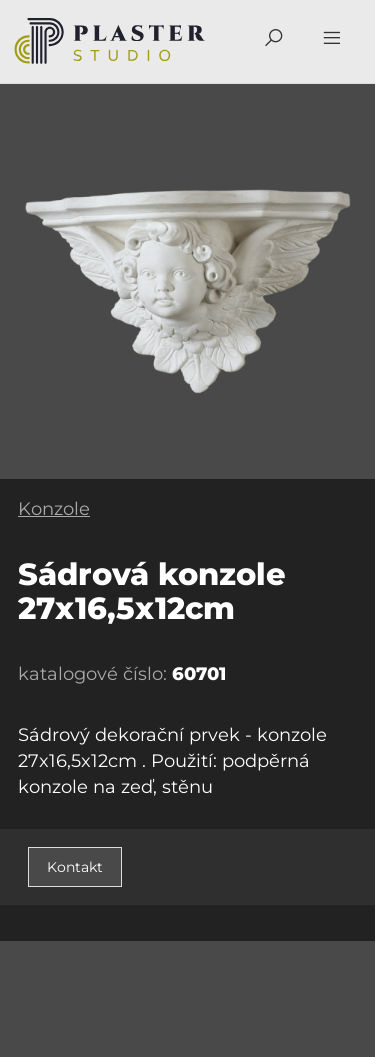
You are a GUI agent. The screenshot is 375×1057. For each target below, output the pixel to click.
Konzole (54, 509)
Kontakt (75, 867)
